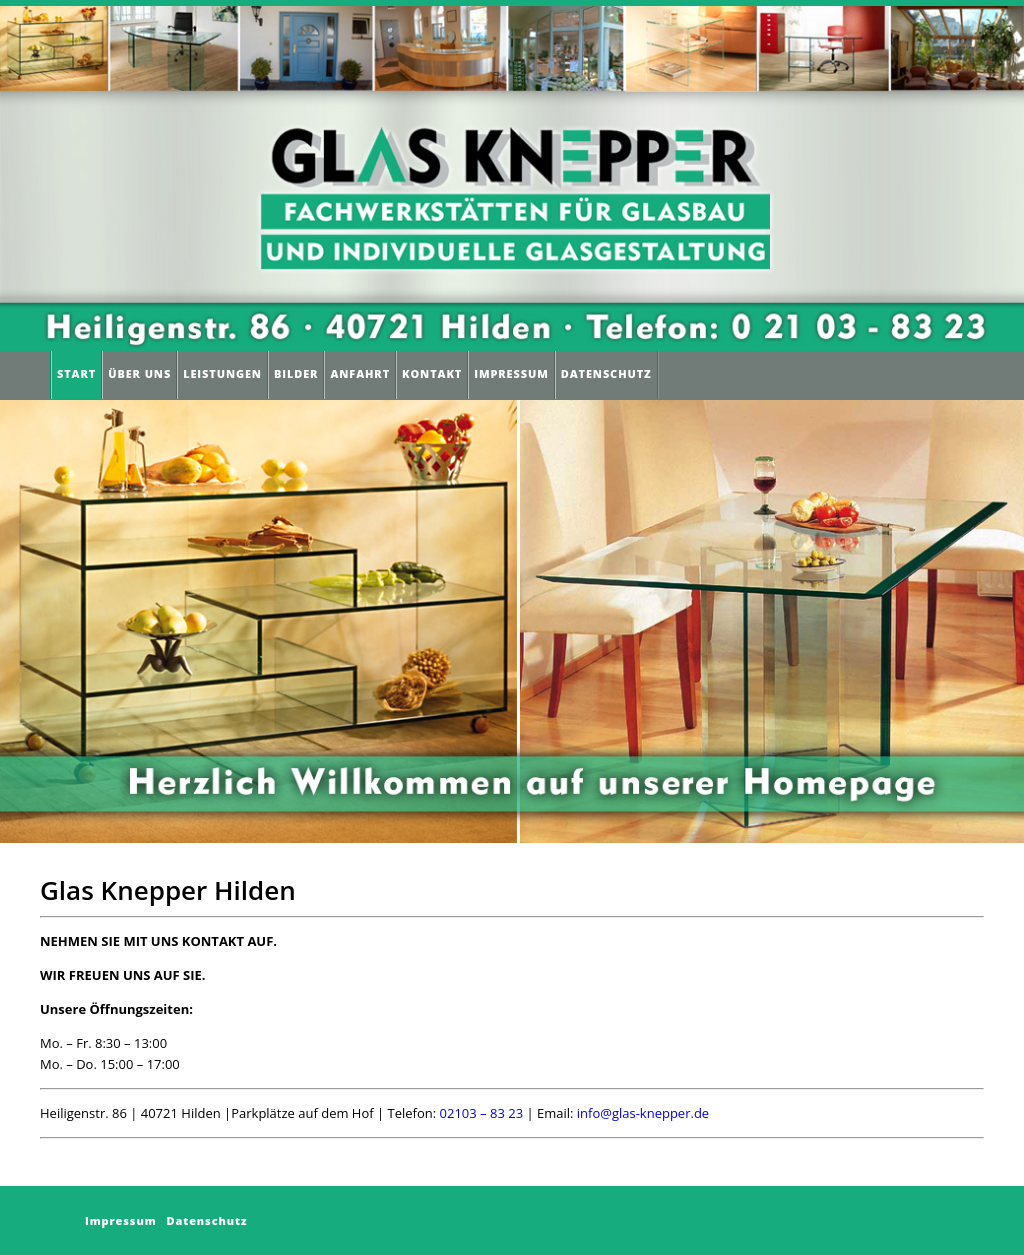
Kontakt (432, 373)
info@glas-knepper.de (643, 1113)
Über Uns (139, 373)
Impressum (511, 373)
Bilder (296, 373)
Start (76, 373)
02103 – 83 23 (482, 1113)
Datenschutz (606, 373)
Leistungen (222, 373)
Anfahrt (360, 373)
